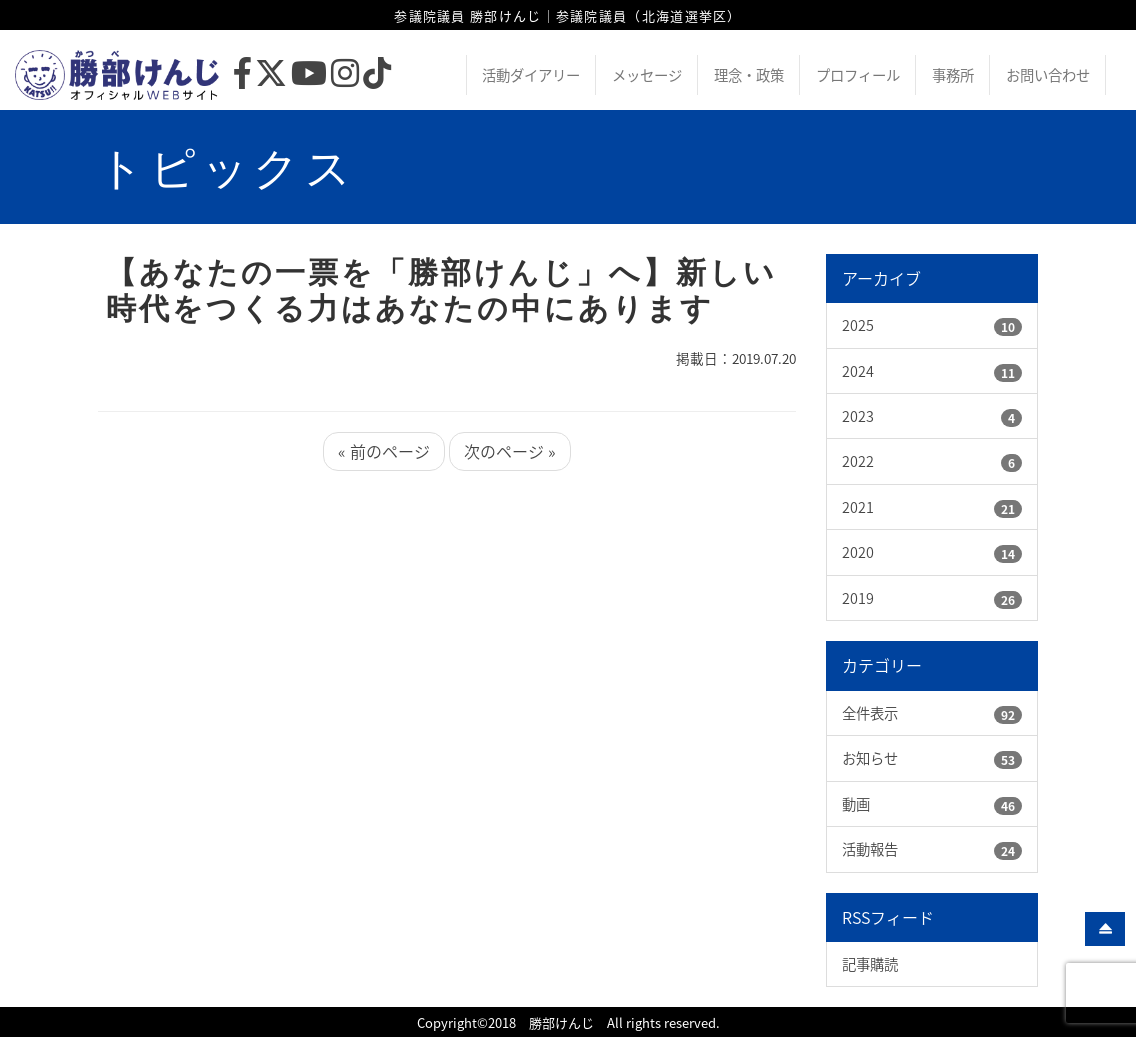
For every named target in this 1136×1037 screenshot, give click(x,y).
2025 (858, 325)
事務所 (953, 75)
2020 (858, 552)
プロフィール (858, 75)
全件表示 (870, 713)
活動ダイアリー (531, 75)
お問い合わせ (1048, 75)
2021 (858, 507)
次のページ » (510, 451)
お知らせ (870, 758)
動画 (856, 804)
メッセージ (647, 75)
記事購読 (870, 964)
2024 (858, 371)
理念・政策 (749, 75)
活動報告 (870, 849)
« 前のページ (384, 451)
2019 (858, 598)
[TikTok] (377, 78)
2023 (858, 416)
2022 (858, 461)
